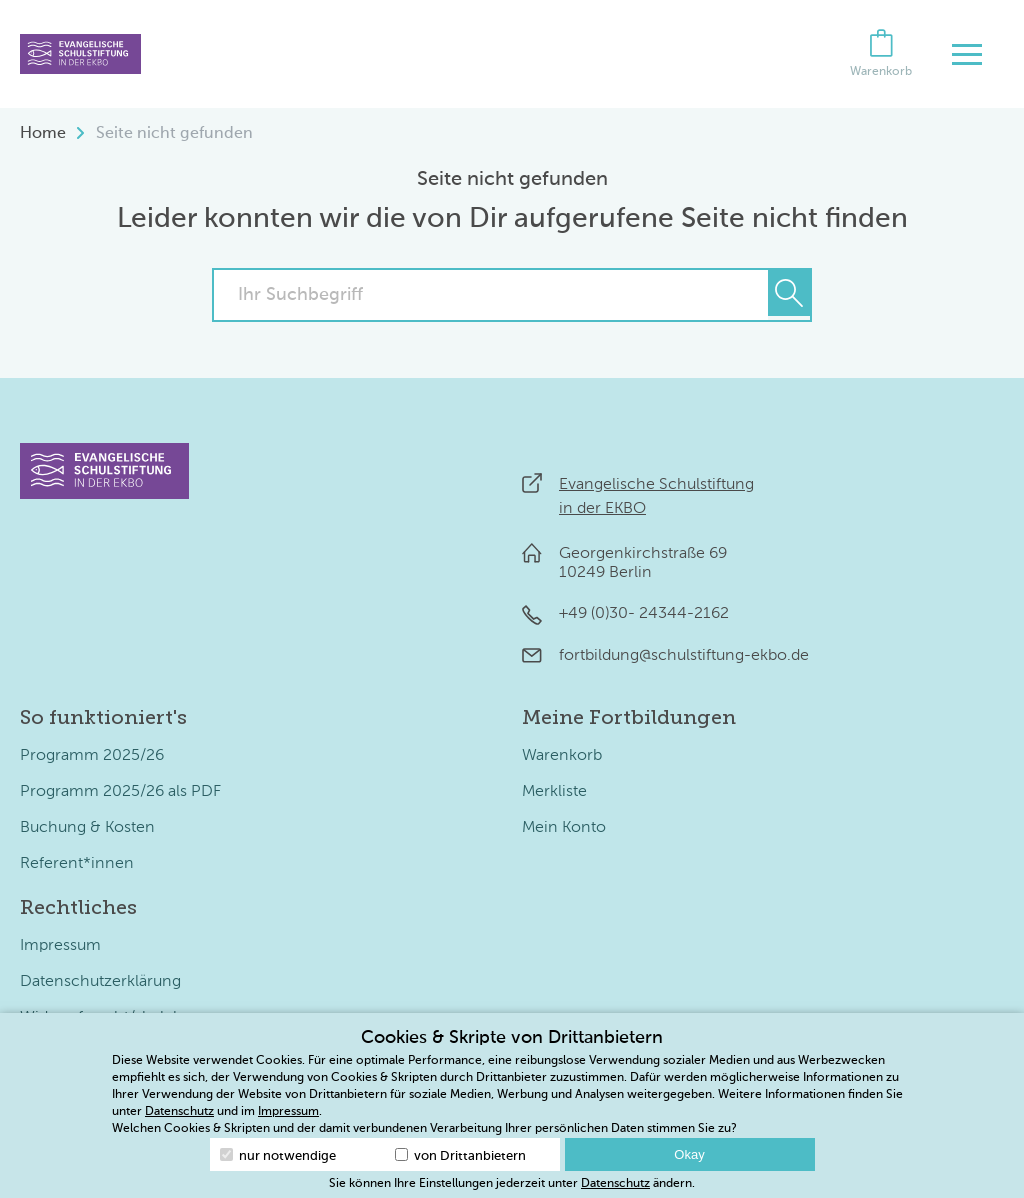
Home (43, 134)
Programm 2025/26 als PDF (120, 792)
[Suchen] (789, 293)
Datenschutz (179, 1112)
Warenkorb (562, 756)
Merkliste (554, 792)
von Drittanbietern (460, 1155)
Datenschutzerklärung (100, 982)
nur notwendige (278, 1155)
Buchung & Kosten (87, 828)
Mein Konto (564, 828)
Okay (689, 1154)
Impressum (60, 946)
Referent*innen (77, 864)
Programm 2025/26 (92, 756)
